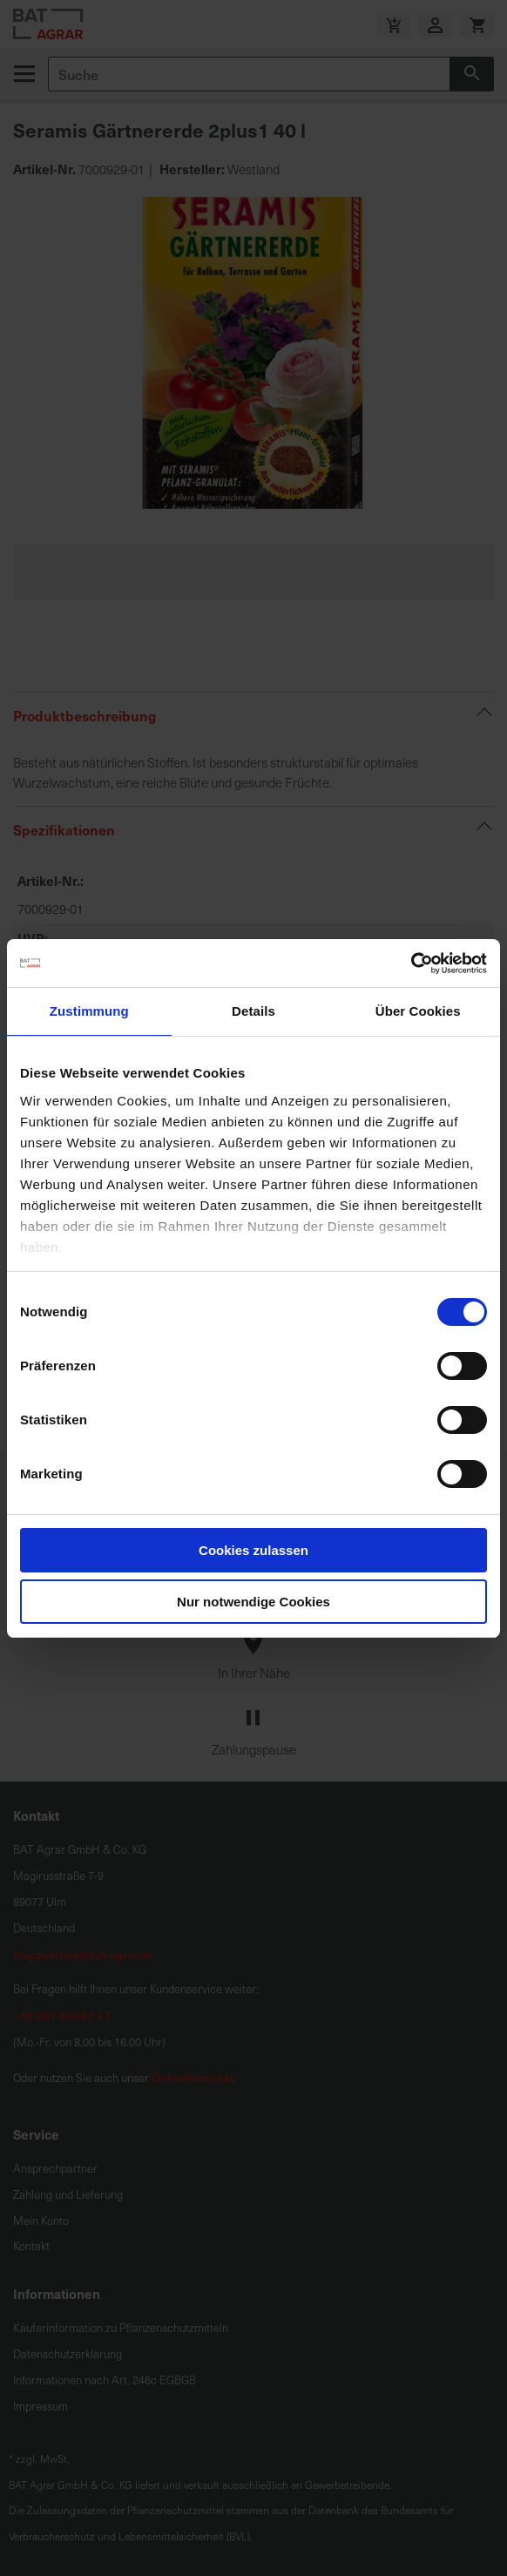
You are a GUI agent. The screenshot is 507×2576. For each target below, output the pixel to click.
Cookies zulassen (253, 1550)
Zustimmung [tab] (89, 1011)
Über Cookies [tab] (418, 1011)
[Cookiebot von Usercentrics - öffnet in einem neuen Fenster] (411, 963)
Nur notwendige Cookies (253, 1601)
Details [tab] (253, 1011)
